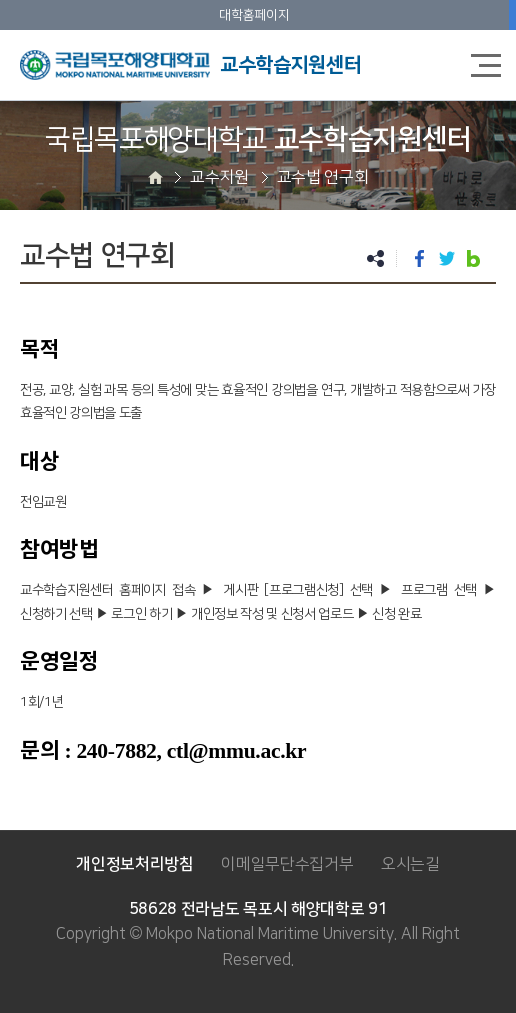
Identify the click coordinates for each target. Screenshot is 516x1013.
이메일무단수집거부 (287, 864)
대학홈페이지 (254, 15)
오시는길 (410, 864)
